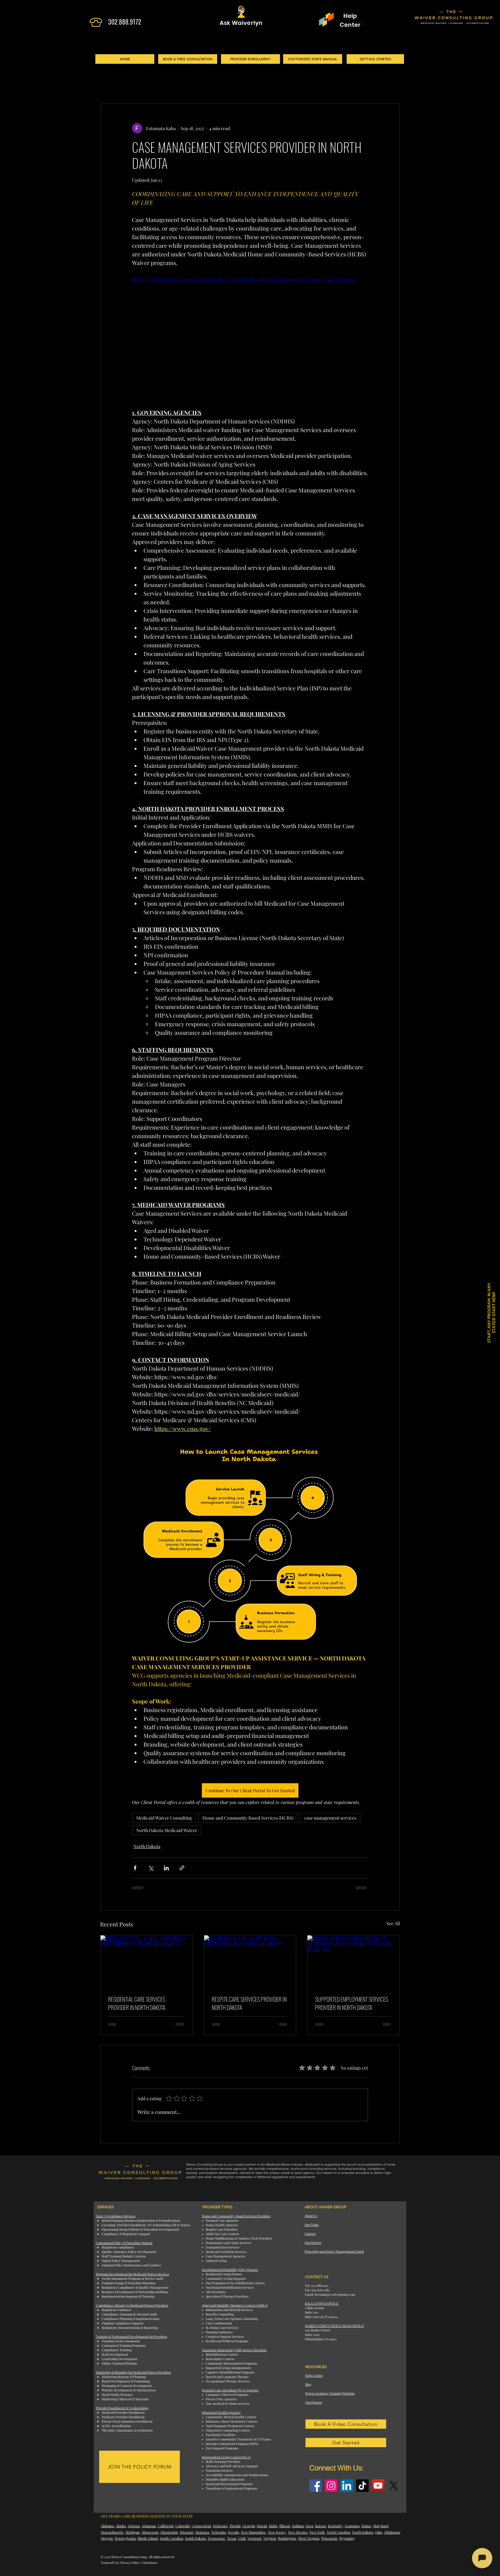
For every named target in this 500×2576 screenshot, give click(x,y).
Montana (202, 2532)
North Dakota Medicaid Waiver (166, 1830)
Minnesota (150, 2532)
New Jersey (277, 2532)
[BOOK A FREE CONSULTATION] (187, 59)
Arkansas (149, 2525)
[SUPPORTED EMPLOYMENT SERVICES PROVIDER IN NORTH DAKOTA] (353, 1961)
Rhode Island (147, 2538)
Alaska (121, 2525)
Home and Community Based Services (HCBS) (247, 1818)
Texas (231, 2538)
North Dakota (146, 1846)
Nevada (233, 2532)
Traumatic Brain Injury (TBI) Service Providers (234, 2350)
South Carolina (171, 2538)
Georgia (248, 2525)
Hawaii (262, 2525)
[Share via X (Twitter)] (151, 1868)
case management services (330, 1818)
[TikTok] (362, 2485)
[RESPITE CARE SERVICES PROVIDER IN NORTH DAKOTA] (250, 1961)
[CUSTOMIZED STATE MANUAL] (312, 59)
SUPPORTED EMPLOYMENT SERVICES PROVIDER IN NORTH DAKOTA (351, 2003)
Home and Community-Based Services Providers (236, 2216)
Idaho (273, 2525)
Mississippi (169, 2532)
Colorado (182, 2525)
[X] (393, 2485)
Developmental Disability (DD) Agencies (230, 2269)
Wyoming (347, 2538)
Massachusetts (112, 2532)
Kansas (320, 2525)
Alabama (107, 2525)
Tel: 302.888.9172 (316, 2285)
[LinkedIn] (347, 2485)
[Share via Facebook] (135, 1868)
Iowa (309, 2525)
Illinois (284, 2525)
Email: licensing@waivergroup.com (330, 2294)
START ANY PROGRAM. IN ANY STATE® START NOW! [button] (491, 1313)
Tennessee (216, 2538)
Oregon (107, 2538)
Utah (242, 2538)
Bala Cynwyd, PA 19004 (321, 2317)
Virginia (269, 2538)
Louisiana (352, 2525)
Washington (287, 2538)
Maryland (380, 2525)
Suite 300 (311, 2312)
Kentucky (335, 2525)
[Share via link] (182, 1868)
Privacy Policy (130, 2562)
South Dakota (195, 2538)
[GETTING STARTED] (375, 59)
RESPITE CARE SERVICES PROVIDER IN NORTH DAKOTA (249, 2003)
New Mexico (297, 2532)
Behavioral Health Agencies (221, 2412)
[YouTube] (378, 2485)
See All (393, 1923)
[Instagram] (331, 2485)
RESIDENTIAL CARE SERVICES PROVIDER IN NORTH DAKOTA (136, 2003)
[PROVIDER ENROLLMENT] (250, 59)
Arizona (134, 2525)
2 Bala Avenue (314, 2308)
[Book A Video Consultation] (345, 2424)
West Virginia (308, 2538)
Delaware (220, 2525)
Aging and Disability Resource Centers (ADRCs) (235, 2305)
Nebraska (218, 2532)
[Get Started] (345, 2442)
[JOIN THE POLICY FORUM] (139, 2467)
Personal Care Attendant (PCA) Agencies (230, 2390)
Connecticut (201, 2525)
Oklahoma (392, 2532)
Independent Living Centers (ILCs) (226, 2457)
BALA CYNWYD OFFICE (321, 2303)
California (165, 2525)
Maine (366, 2525)
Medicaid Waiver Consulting (164, 1818)
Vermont (254, 2538)
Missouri (186, 2532)
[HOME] (124, 59)
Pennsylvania (125, 2538)
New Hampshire (253, 2532)
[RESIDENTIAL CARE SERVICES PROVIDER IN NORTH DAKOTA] (146, 1961)
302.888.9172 (124, 21)
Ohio (378, 2532)
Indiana (298, 2525)
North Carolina (338, 2532)
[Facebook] (315, 2485)
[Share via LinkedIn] (166, 1868)
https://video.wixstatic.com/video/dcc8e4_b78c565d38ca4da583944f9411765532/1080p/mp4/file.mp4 (243, 279)
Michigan (132, 2532)
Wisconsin (329, 2538)
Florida (235, 2525)
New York (317, 2532)
